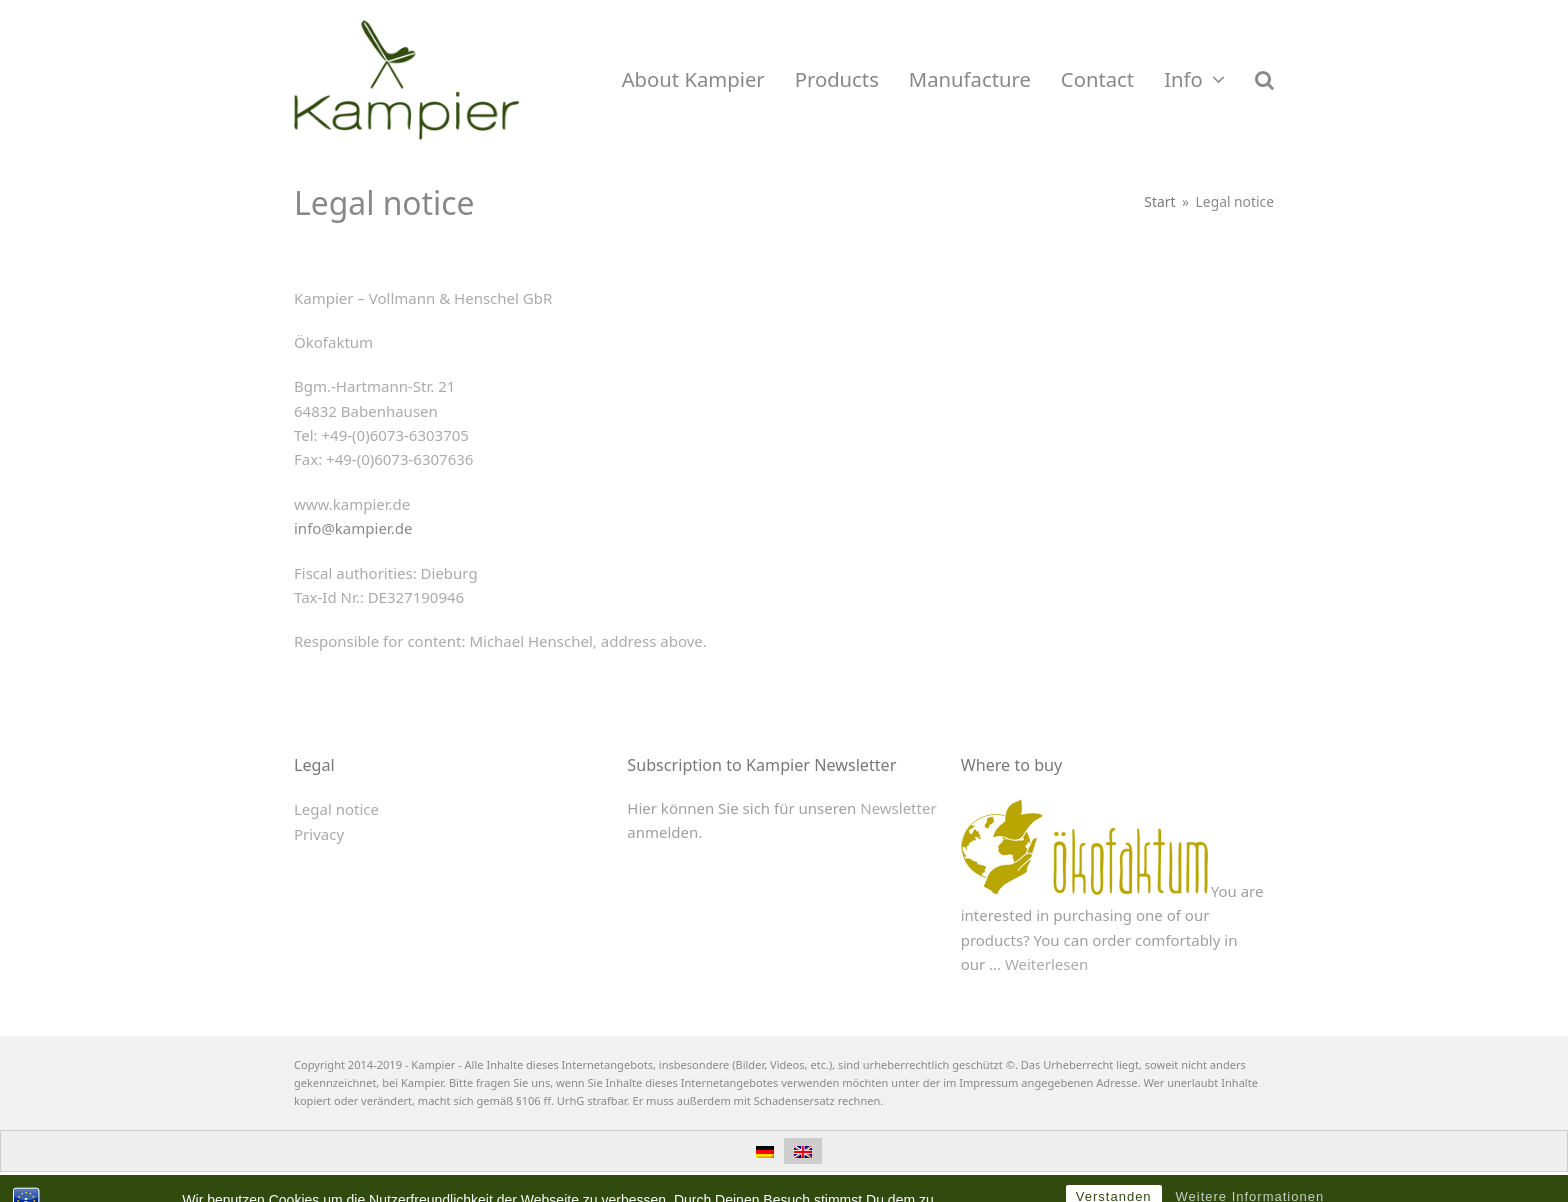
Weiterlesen (1046, 964)
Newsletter (898, 808)
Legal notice (336, 809)
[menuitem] (765, 1151)
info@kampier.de (353, 528)
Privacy (319, 834)
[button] (1264, 80)
